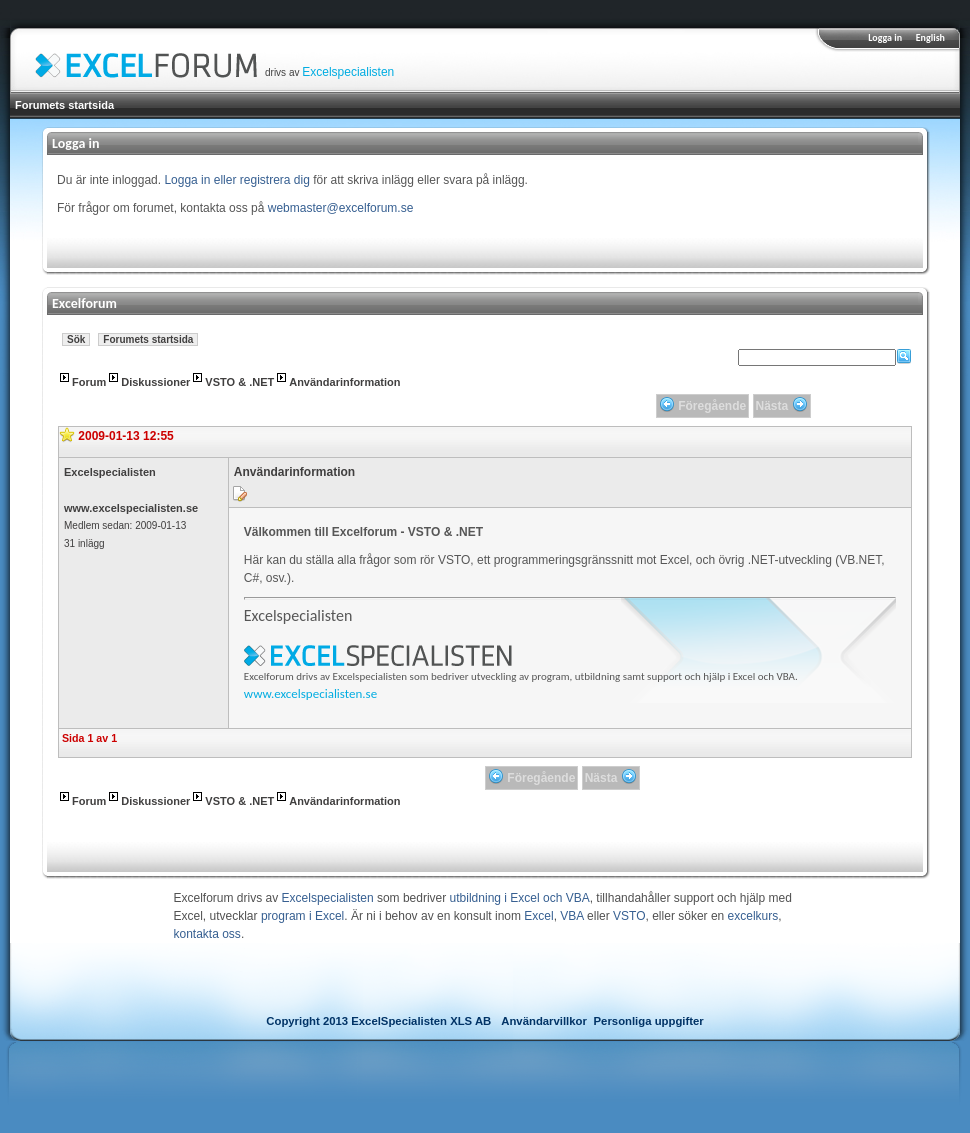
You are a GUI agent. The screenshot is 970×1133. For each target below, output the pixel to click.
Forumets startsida (64, 105)
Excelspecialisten (348, 72)
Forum (89, 382)
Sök (76, 339)
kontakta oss (207, 934)
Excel (538, 916)
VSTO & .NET (239, 382)
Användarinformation (344, 382)
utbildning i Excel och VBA (520, 898)
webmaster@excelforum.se (341, 208)
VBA (571, 916)
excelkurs (753, 916)
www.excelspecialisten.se (131, 508)
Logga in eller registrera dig (236, 180)
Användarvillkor (544, 1021)
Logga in (885, 37)
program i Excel (302, 916)
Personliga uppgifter (649, 1021)
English (930, 37)
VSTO (629, 916)
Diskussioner (155, 382)
